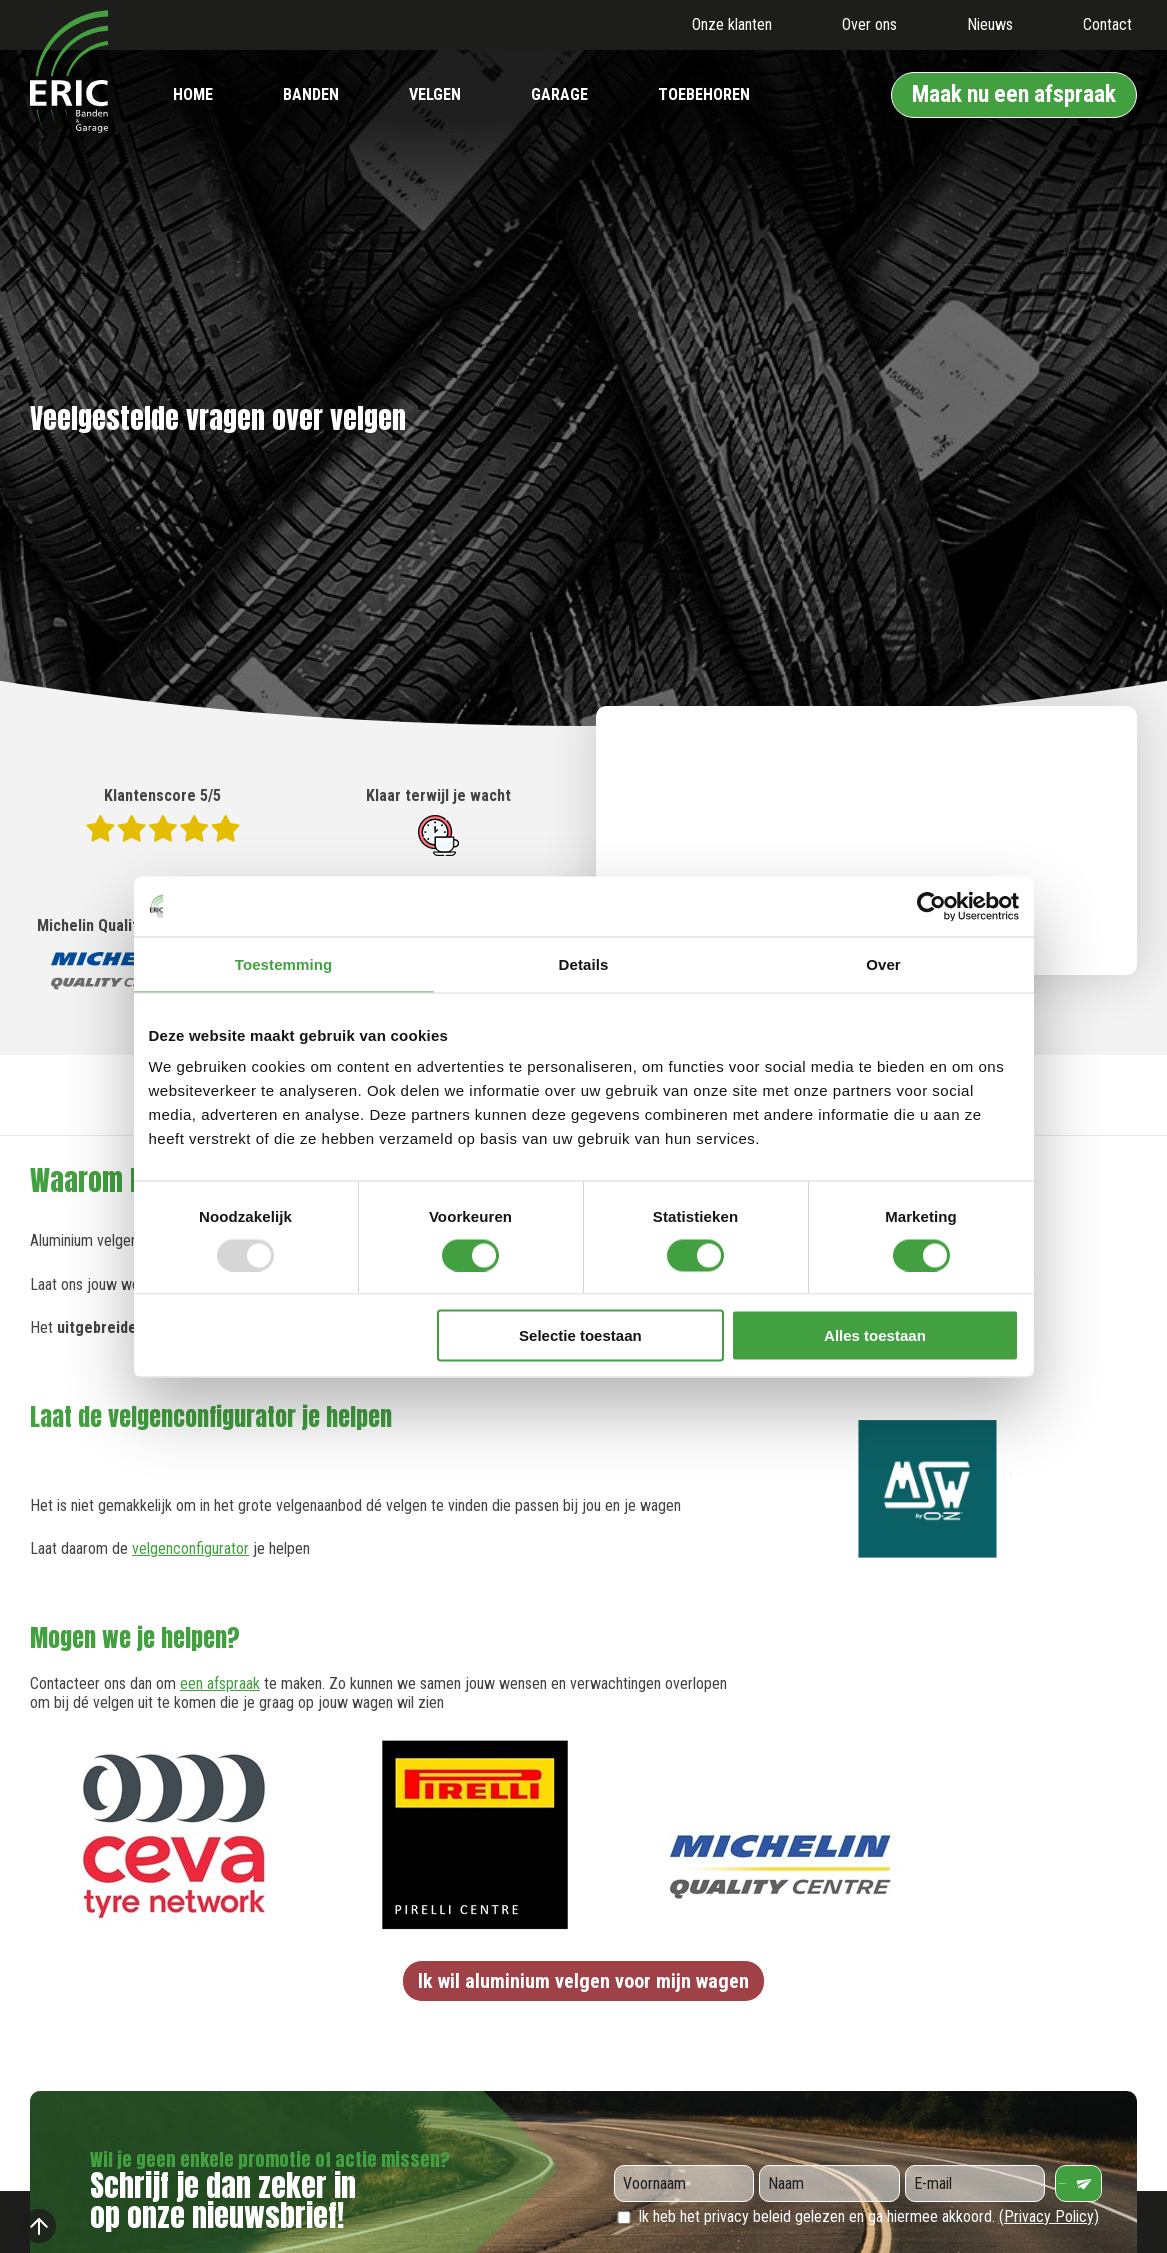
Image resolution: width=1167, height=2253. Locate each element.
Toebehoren (704, 94)
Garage (559, 94)
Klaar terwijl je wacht (438, 821)
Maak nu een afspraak (1014, 94)
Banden (311, 94)
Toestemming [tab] (284, 963)
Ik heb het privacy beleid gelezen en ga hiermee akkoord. (856, 2216)
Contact (1107, 24)
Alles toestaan (875, 1335)
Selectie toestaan (580, 1335)
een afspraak (220, 1683)
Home (193, 94)
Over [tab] (883, 963)
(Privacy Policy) (1049, 2216)
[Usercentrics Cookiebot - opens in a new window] (931, 906)
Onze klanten (732, 24)
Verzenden (1083, 2183)
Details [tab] (584, 963)
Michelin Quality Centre (117, 955)
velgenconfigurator (190, 1548)
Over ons (869, 24)
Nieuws (990, 24)
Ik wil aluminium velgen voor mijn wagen (583, 1981)
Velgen (435, 94)
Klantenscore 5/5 (163, 814)
